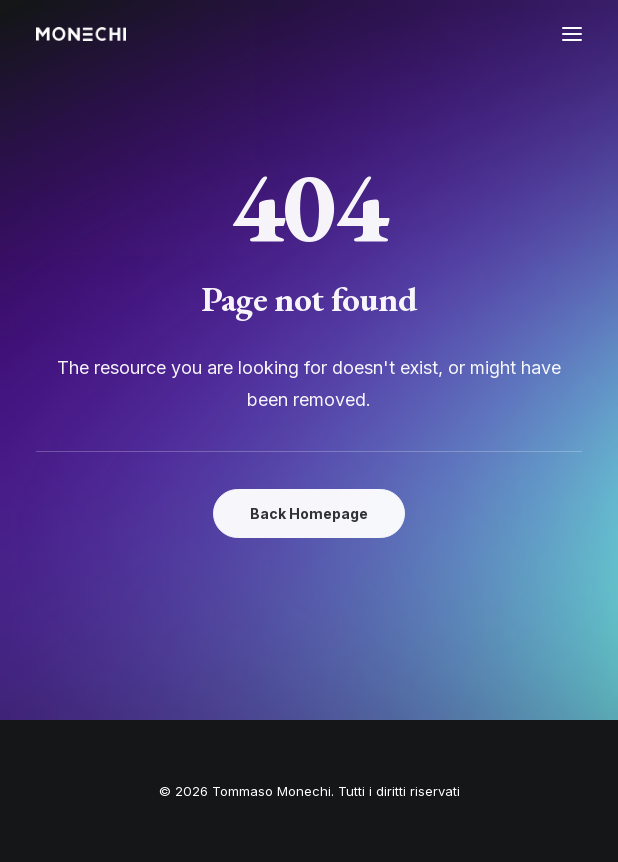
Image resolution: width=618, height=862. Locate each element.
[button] (572, 34)
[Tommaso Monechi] (81, 34)
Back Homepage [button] (309, 513)
